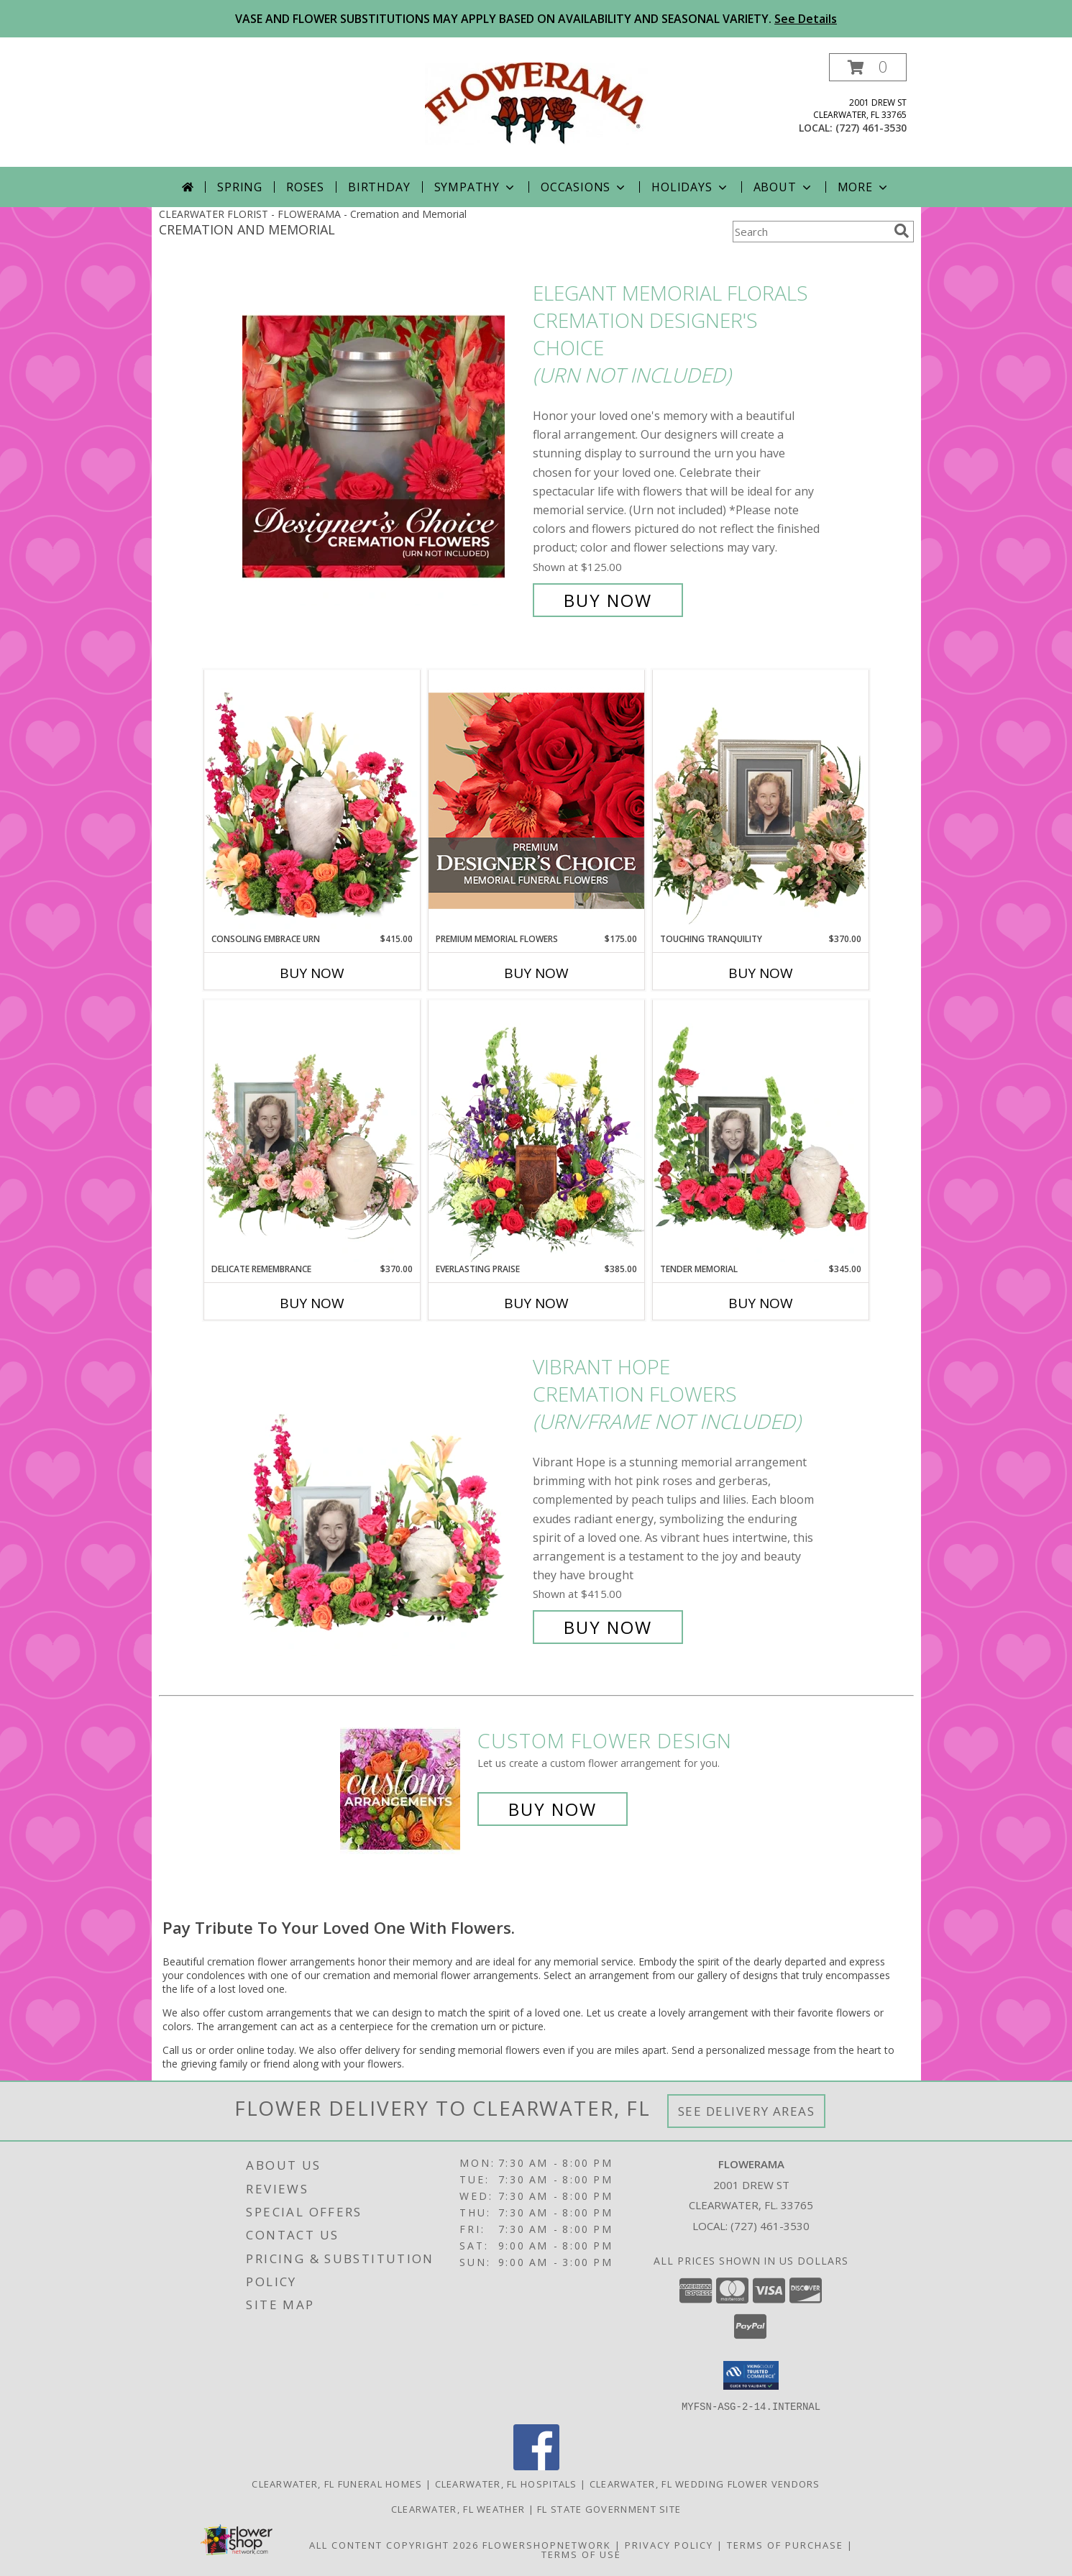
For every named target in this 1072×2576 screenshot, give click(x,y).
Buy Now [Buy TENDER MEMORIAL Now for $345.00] (760, 1303)
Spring (239, 187)
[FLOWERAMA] (536, 102)
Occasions (584, 187)
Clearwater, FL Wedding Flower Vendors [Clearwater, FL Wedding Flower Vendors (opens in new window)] (705, 2483)
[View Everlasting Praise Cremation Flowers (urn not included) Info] (536, 1131)
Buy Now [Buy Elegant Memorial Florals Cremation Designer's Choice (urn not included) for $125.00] (608, 600)
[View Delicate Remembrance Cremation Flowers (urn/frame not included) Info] (312, 1131)
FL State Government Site (609, 2508)
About (783, 187)
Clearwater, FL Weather (458, 2508)
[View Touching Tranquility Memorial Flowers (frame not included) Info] (761, 801)
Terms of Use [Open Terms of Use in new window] (581, 2553)
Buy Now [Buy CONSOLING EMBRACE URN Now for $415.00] (312, 973)
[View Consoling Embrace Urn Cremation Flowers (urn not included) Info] (312, 801)
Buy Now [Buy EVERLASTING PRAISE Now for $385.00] (536, 1303)
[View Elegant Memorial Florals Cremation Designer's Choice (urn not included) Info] (384, 447)
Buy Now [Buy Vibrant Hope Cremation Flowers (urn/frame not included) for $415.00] (608, 1627)
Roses (305, 187)
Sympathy (475, 187)
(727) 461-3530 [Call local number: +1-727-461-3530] (871, 127)
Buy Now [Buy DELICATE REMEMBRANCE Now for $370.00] (312, 1303)
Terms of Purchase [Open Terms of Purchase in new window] (785, 2544)
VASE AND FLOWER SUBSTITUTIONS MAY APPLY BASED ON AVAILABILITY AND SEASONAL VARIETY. (536, 19)
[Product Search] (810, 231)
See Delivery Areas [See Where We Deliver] (746, 2111)
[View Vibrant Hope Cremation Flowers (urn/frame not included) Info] (384, 1497)
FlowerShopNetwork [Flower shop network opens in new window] (546, 2544)
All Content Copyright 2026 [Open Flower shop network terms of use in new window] (394, 2544)
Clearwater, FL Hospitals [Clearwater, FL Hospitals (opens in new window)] (506, 2483)
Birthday (379, 187)
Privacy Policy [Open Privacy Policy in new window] (669, 2544)
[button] (868, 67)
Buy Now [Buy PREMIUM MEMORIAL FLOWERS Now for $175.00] (536, 973)
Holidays (690, 187)
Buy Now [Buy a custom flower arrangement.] (552, 1809)
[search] (901, 231)
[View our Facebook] (536, 2465)
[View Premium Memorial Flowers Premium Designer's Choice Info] (536, 800)
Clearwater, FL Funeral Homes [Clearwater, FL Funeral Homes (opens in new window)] (337, 2483)
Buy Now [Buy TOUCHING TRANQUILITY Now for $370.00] (760, 973)
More (864, 187)
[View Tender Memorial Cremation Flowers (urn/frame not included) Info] (761, 1131)
